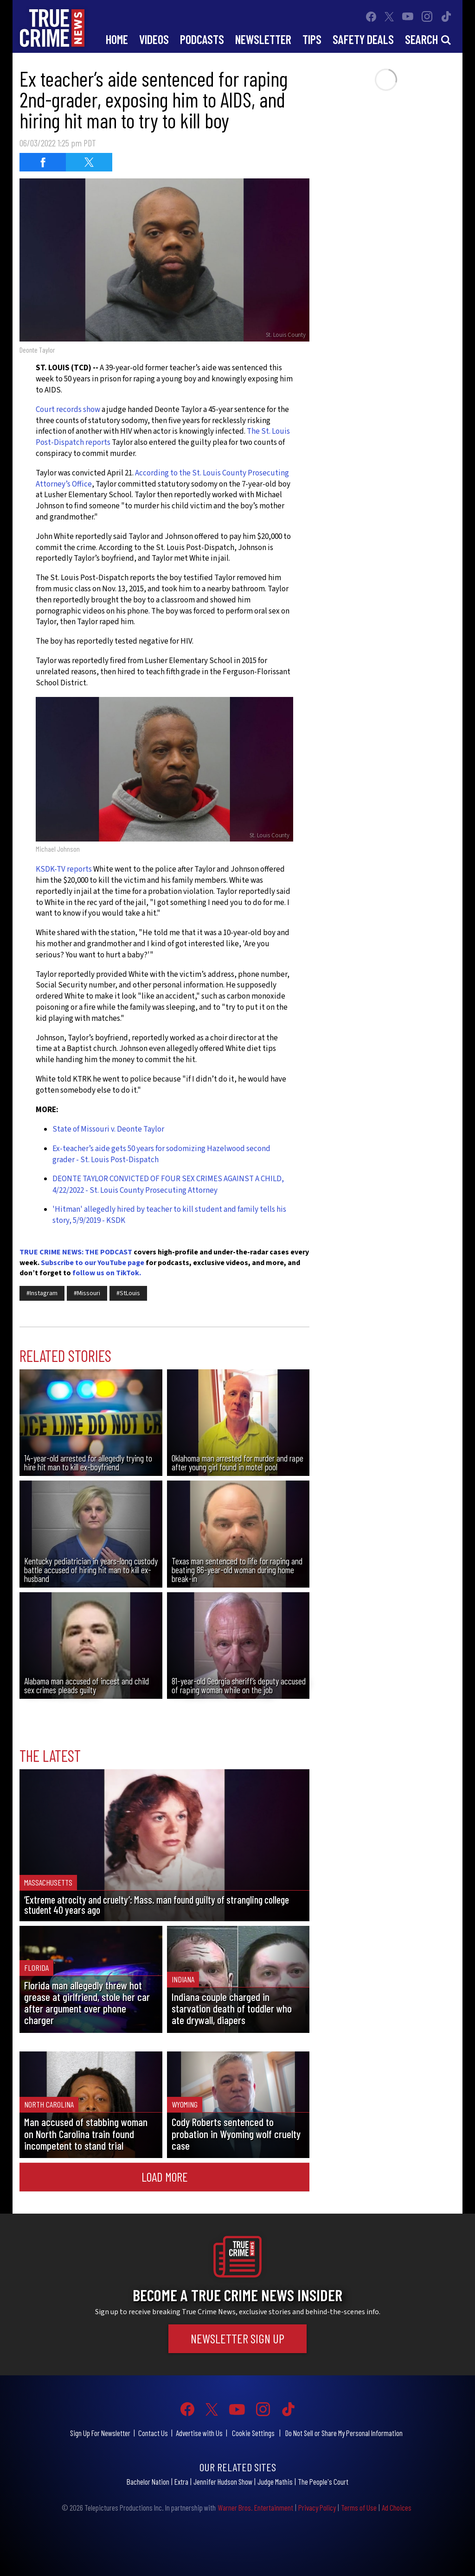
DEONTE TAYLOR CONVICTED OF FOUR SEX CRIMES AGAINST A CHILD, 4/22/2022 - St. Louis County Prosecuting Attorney (168, 1184)
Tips (311, 39)
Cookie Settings (253, 2432)
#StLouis (128, 1293)
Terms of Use (359, 2507)
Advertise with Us (199, 2432)
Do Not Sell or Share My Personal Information (344, 2432)
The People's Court (323, 2481)
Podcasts (202, 39)
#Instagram (42, 1293)
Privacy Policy (317, 2507)
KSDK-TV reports (64, 869)
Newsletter (263, 39)
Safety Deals (363, 39)
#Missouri (87, 1293)
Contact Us (153, 2432)
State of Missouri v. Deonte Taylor (108, 1129)
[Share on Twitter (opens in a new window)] (89, 162)
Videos (154, 39)
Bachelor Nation (148, 2481)
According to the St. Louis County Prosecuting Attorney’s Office (162, 479)
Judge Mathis (275, 2481)
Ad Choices (396, 2507)
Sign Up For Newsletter (100, 2432)
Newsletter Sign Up (237, 2338)
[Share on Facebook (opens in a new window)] (42, 162)
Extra (181, 2481)
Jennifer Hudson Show (222, 2481)
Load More (164, 2176)
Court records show (68, 409)
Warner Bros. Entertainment (255, 2507)
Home (117, 39)
